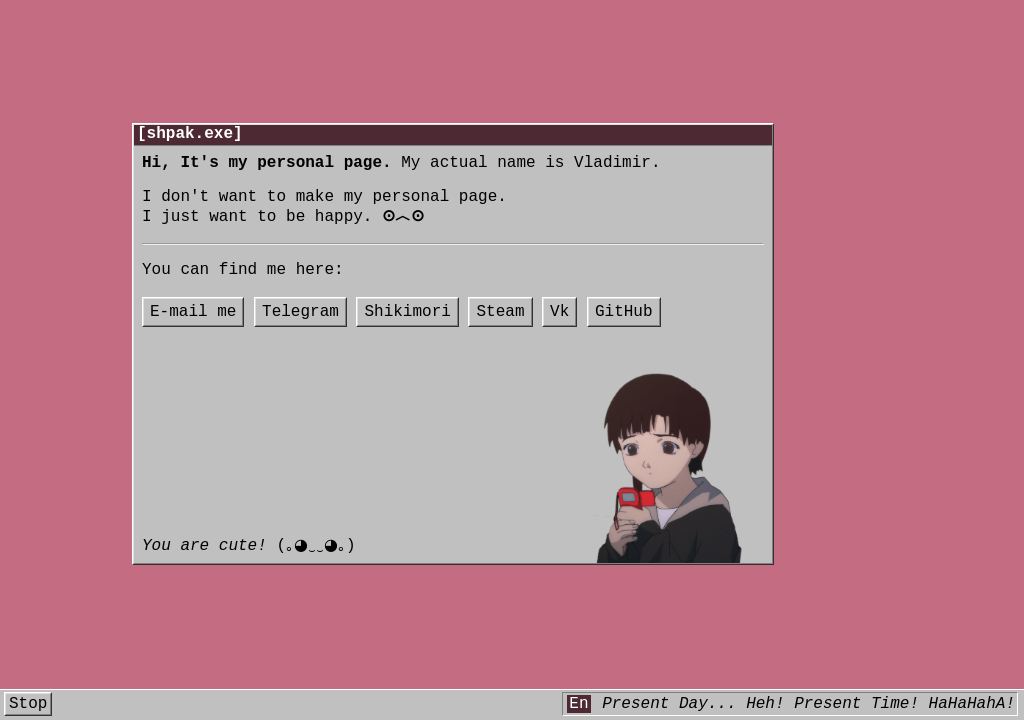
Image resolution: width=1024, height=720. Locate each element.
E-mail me (193, 333)
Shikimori (407, 333)
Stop (28, 706)
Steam (500, 333)
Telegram (300, 333)
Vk (559, 333)
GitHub (624, 333)
